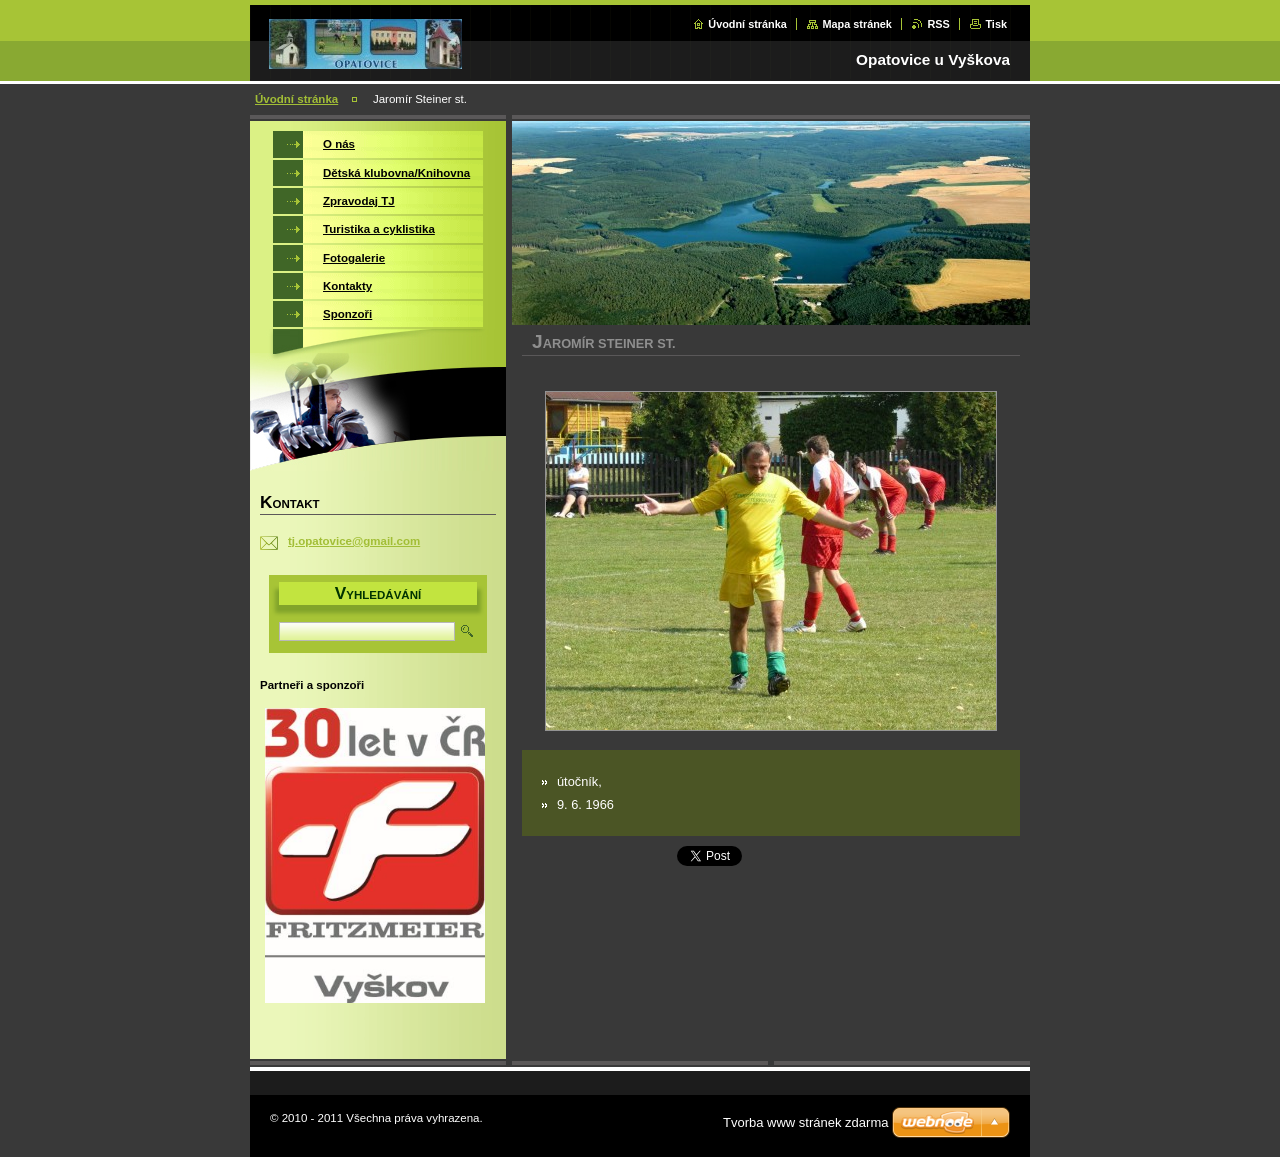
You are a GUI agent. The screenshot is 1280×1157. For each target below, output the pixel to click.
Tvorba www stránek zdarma (805, 1122)
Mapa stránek (857, 24)
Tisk (996, 24)
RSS (938, 24)
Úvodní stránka (747, 24)
